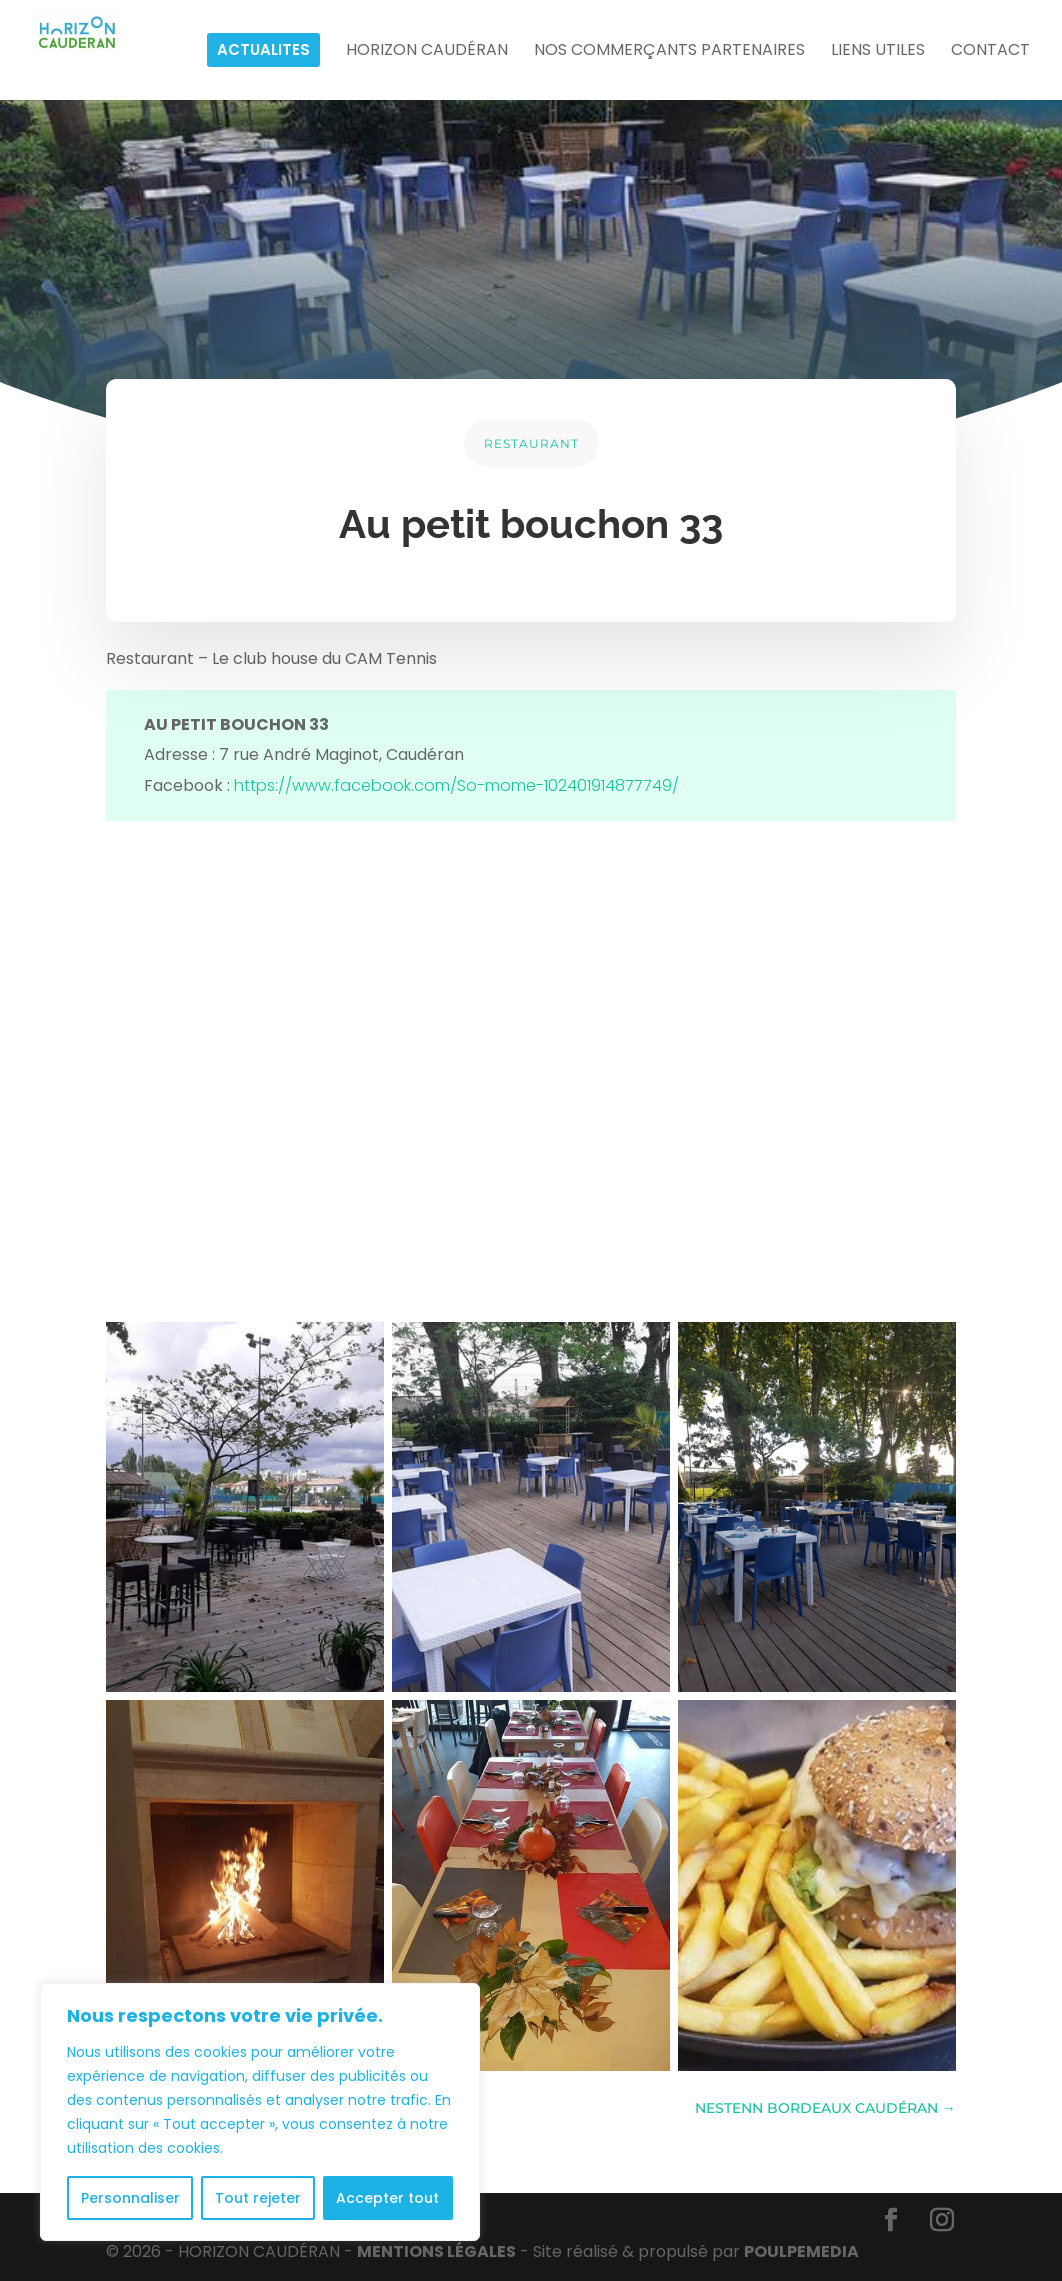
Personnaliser (130, 2198)
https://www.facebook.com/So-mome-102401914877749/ (456, 785)
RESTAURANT (531, 443)
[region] (260, 2112)
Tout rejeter (258, 2198)
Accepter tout (387, 2198)
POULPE (801, 2251)
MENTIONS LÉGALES (436, 2251)
